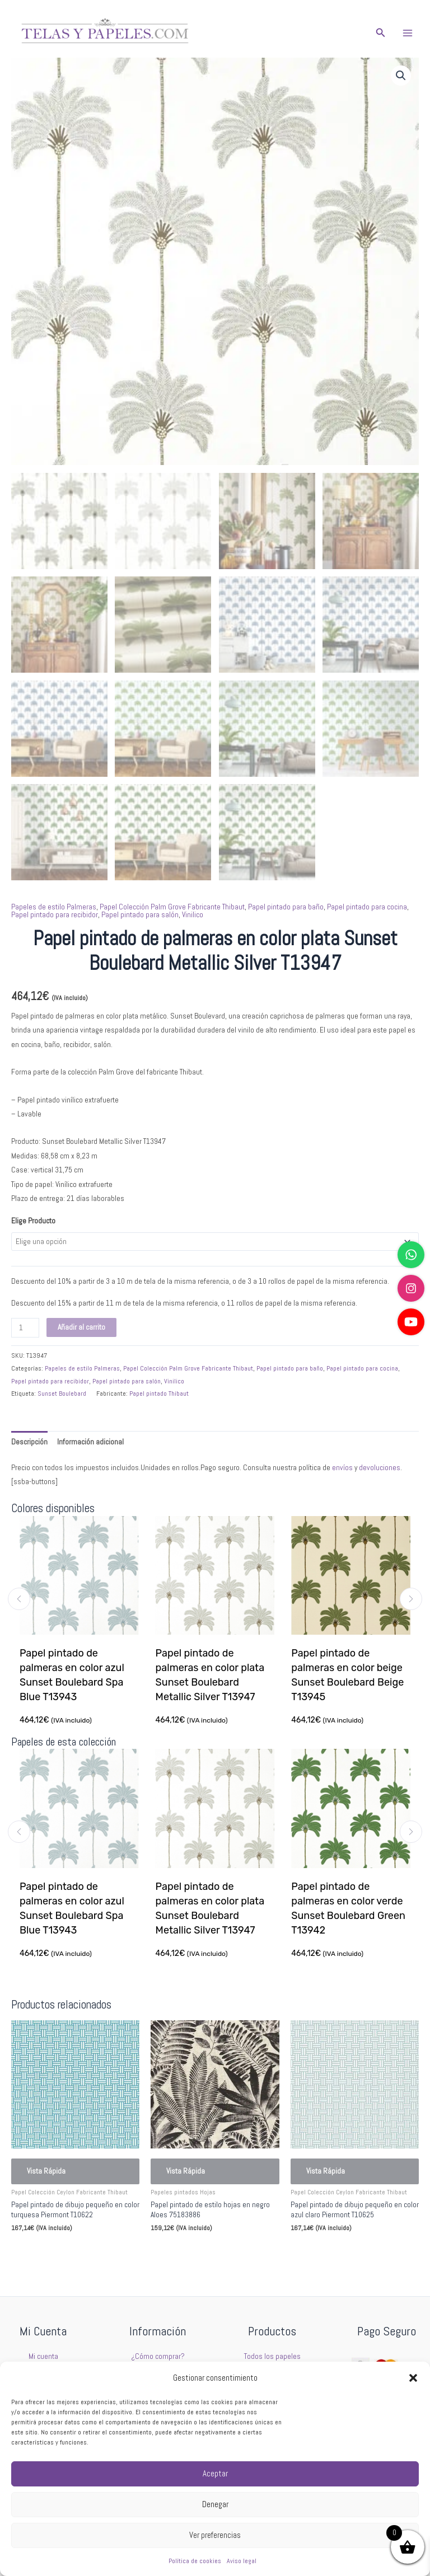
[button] (413, 2377)
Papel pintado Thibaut (159, 1393)
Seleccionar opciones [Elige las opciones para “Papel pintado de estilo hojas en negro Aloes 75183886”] (199, 2253)
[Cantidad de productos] (25, 1328)
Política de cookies (195, 2560)
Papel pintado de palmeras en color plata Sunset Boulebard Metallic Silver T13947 (210, 1676)
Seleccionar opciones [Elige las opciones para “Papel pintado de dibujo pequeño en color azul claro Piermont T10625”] (339, 2253)
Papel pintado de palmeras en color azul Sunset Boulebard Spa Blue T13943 (72, 1676)
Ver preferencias (215, 2535)
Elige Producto (33, 1221)
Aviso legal (241, 2560)
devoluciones (379, 1467)
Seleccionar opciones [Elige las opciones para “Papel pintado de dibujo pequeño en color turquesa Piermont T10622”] (60, 2253)
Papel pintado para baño (286, 907)
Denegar (215, 2504)
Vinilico (192, 914)
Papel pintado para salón (140, 914)
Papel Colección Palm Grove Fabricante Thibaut (172, 907)
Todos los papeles (272, 2356)
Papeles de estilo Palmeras (53, 907)
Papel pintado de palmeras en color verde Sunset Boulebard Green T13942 (349, 1908)
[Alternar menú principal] (408, 33)
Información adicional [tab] (90, 1442)
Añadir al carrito (81, 1327)
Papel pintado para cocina (367, 907)
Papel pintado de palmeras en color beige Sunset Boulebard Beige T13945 (348, 1676)
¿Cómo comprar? (158, 2356)
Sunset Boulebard (62, 1393)
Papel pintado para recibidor (54, 914)
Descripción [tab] (29, 1442)
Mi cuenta (43, 2356)
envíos (342, 1467)
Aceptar (215, 2473)
